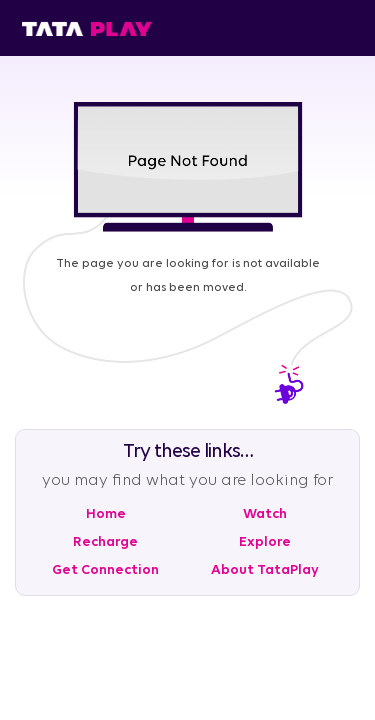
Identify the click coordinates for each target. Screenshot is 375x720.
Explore (265, 542)
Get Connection (105, 570)
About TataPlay (265, 570)
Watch (265, 514)
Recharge (105, 542)
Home (106, 514)
